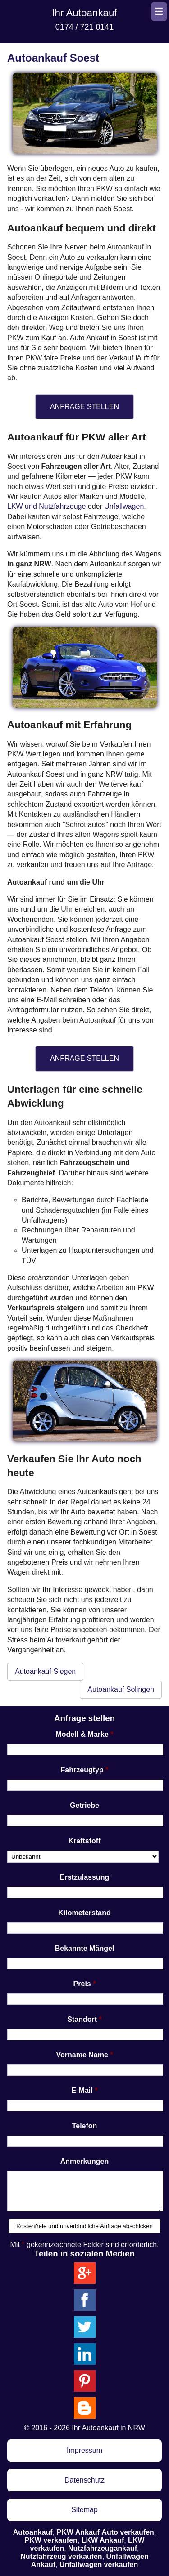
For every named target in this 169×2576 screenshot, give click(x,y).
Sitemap (84, 2510)
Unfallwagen (124, 506)
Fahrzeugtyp (82, 1770)
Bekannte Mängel (84, 1948)
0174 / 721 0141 (84, 26)
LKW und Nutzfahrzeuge (46, 506)
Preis (82, 1984)
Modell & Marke (81, 1734)
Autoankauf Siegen (45, 1671)
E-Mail (82, 2090)
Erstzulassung (84, 1877)
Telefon (84, 2126)
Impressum (84, 2450)
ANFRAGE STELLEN (84, 406)
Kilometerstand (84, 1913)
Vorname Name (82, 2055)
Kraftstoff (85, 1841)
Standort (82, 2019)
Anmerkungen (84, 2161)
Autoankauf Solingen (120, 1689)
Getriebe (84, 1805)
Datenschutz (84, 2480)
